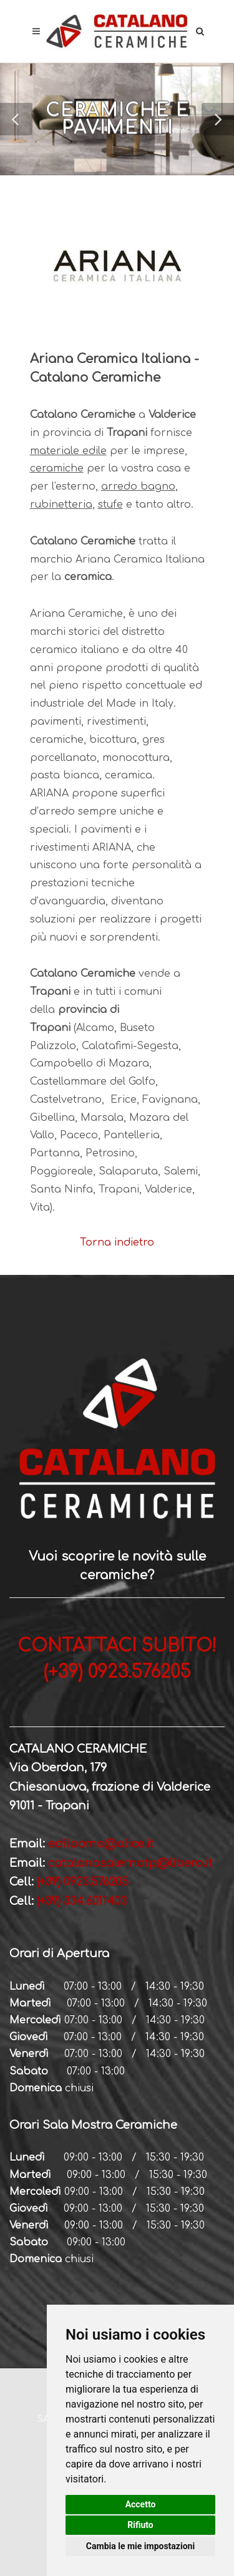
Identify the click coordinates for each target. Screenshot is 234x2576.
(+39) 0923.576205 (83, 1882)
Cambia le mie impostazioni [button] (140, 2546)
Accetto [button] (140, 2504)
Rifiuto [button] (140, 2525)
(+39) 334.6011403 (80, 1901)
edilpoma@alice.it (101, 1844)
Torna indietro (117, 1242)
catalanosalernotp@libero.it (130, 1863)
